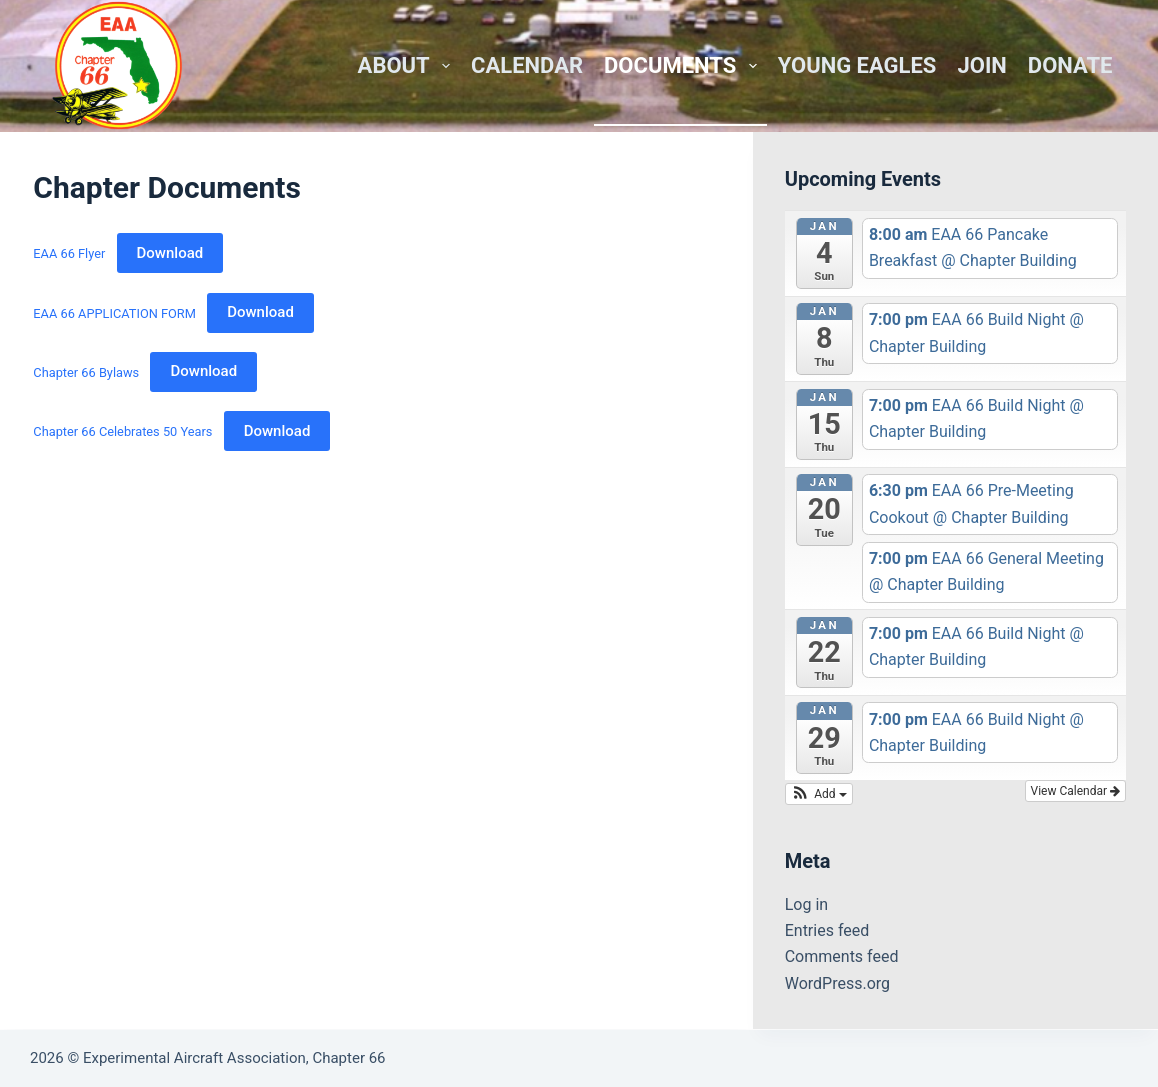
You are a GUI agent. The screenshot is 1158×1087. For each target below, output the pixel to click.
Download (170, 253)
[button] (819, 794)
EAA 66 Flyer (69, 253)
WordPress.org (837, 983)
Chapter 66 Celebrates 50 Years (122, 431)
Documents (684, 65)
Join (981, 65)
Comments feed (842, 956)
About (408, 65)
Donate (1070, 65)
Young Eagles (857, 65)
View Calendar (1076, 791)
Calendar (527, 65)
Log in (806, 904)
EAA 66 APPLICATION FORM (114, 312)
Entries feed (827, 930)
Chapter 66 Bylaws (86, 371)
